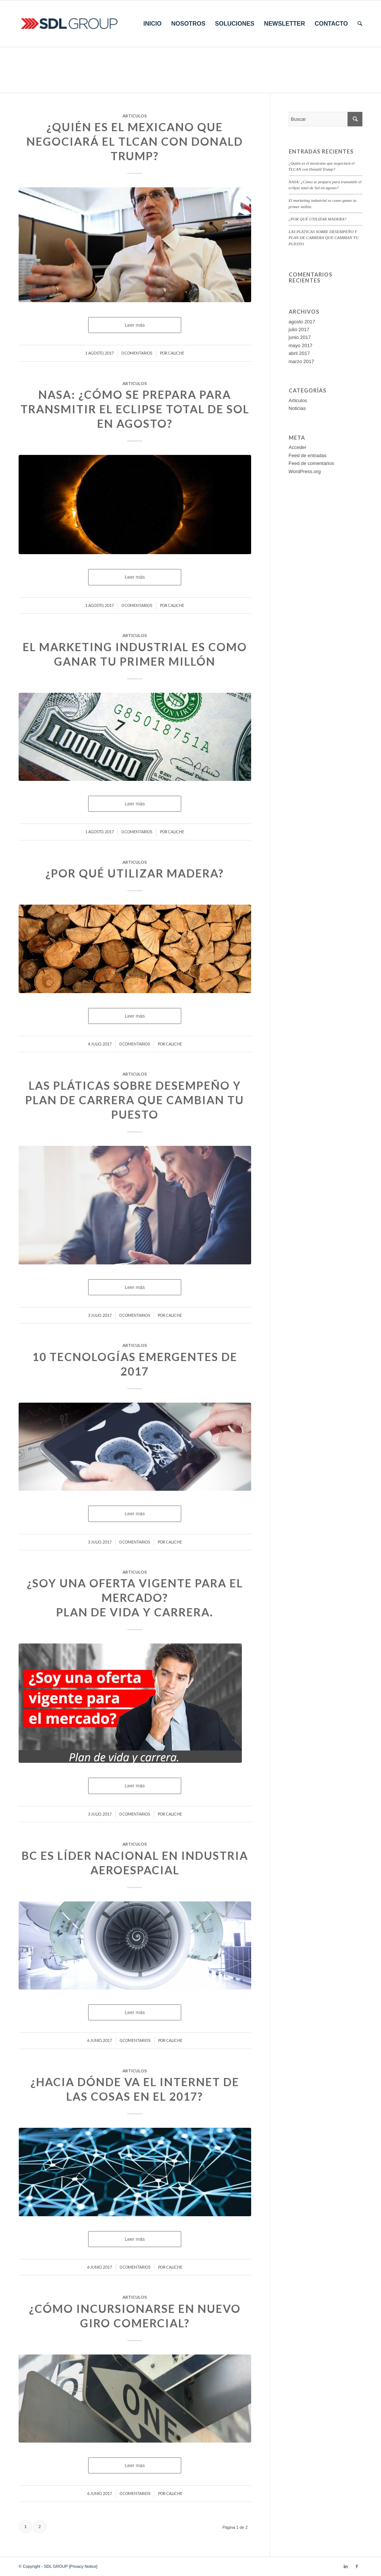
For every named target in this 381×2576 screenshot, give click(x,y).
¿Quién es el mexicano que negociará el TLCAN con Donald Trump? (134, 141)
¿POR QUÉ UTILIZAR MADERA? (134, 873)
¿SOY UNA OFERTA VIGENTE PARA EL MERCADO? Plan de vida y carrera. (135, 1597)
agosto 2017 (302, 321)
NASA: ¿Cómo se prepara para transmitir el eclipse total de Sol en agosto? (134, 409)
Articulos (134, 115)
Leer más (135, 325)
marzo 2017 (301, 361)
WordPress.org (305, 471)
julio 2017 (299, 329)
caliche (176, 353)
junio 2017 (300, 337)
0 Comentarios (137, 353)
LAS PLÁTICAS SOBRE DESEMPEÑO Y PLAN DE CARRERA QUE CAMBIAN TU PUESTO (134, 1100)
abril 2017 (299, 353)
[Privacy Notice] (82, 2566)
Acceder (298, 447)
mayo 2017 (301, 345)
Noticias (297, 408)
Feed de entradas (308, 455)
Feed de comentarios (311, 463)
